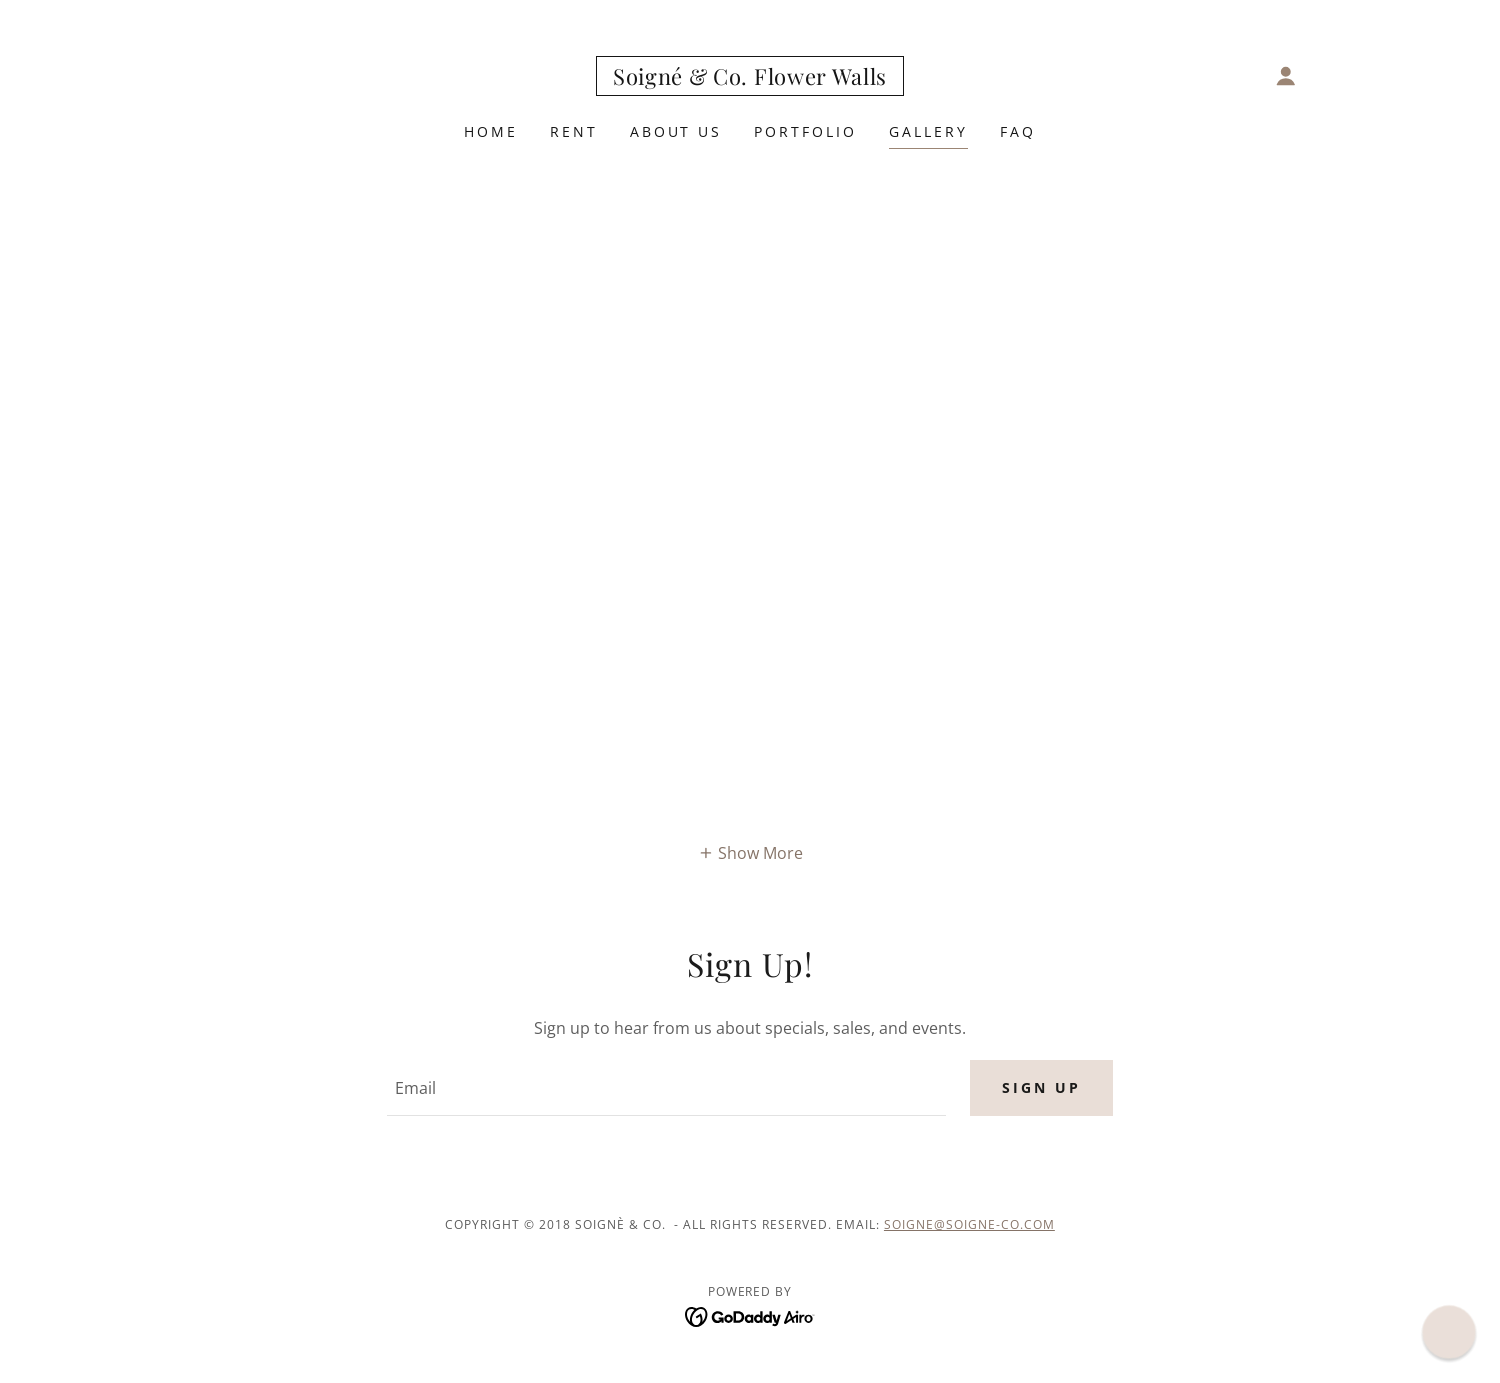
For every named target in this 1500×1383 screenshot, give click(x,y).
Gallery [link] (928, 131)
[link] (750, 79)
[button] (1286, 76)
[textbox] (666, 1088)
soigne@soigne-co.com (969, 1224)
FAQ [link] (1018, 131)
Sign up (1041, 1087)
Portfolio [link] (805, 131)
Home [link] (491, 131)
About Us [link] (676, 131)
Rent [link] (574, 131)
